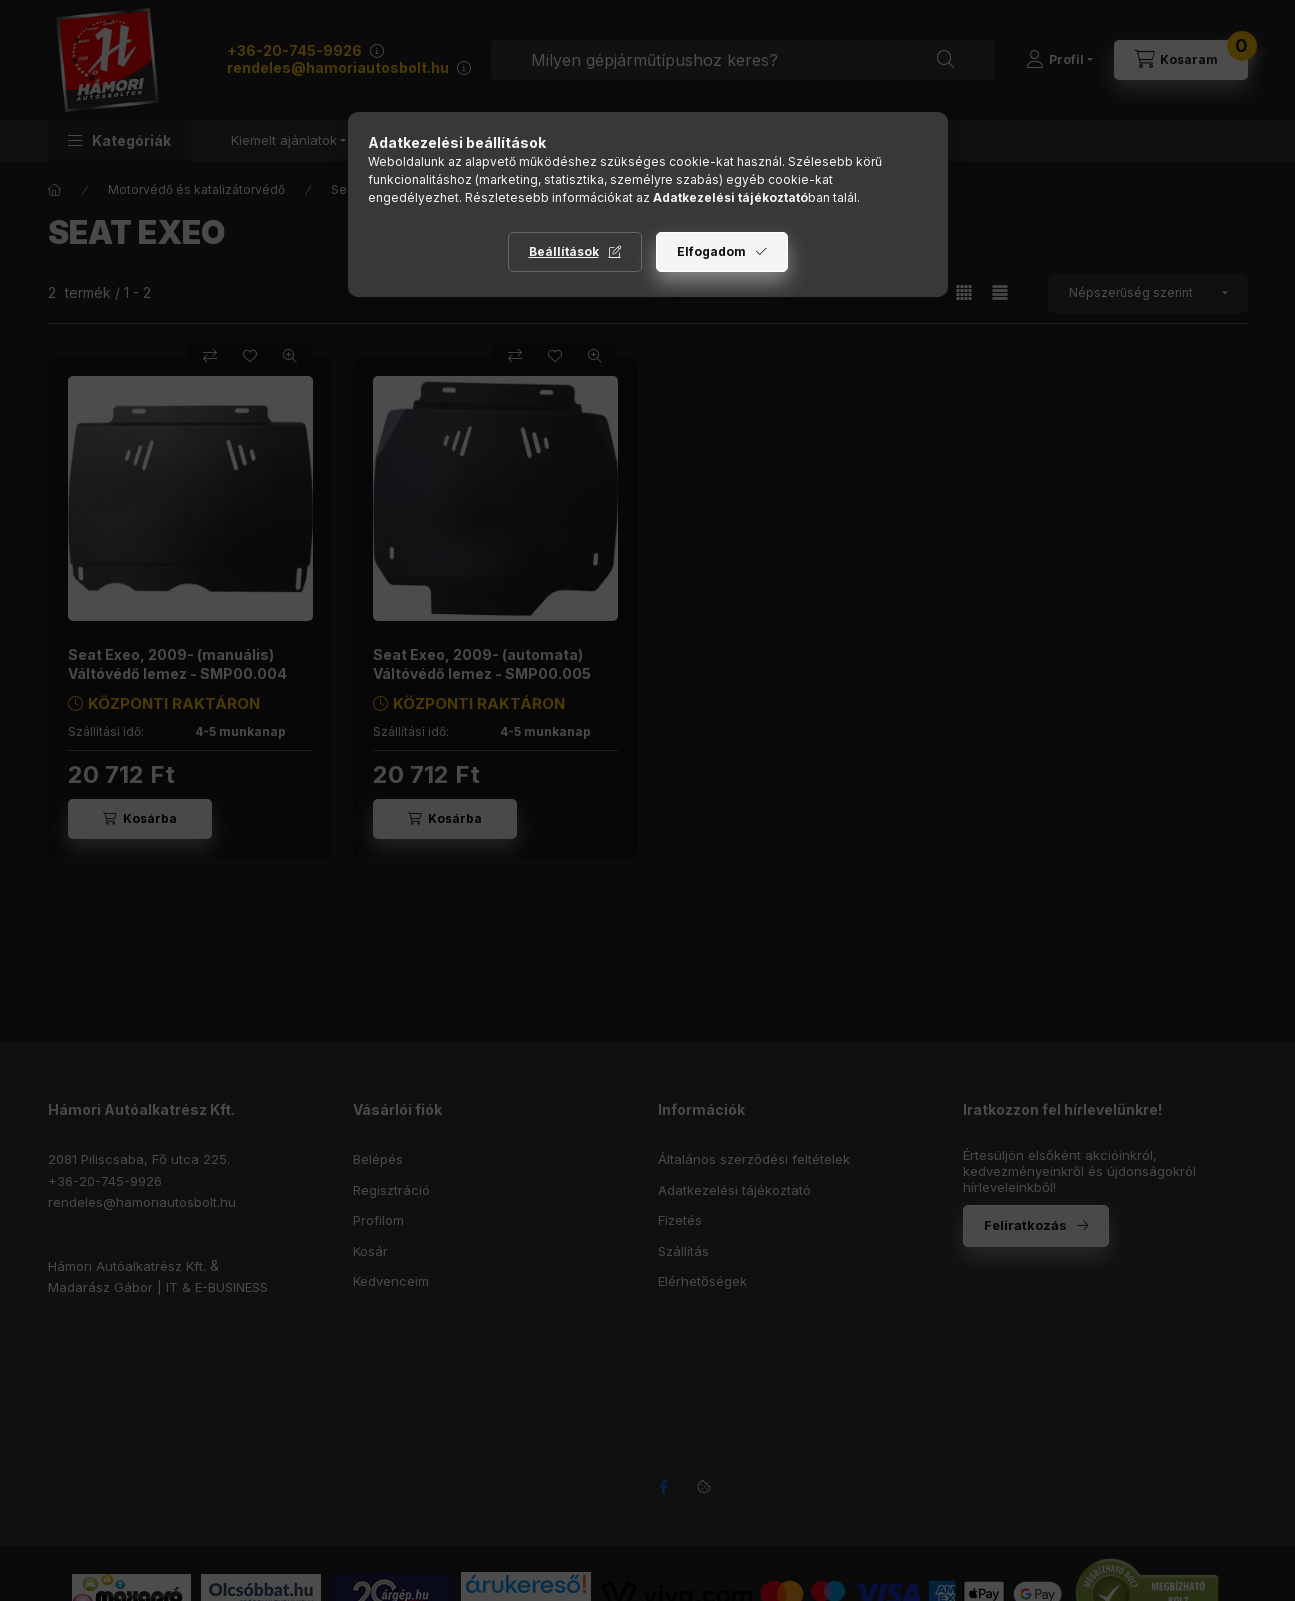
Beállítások (564, 251)
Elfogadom (711, 251)
